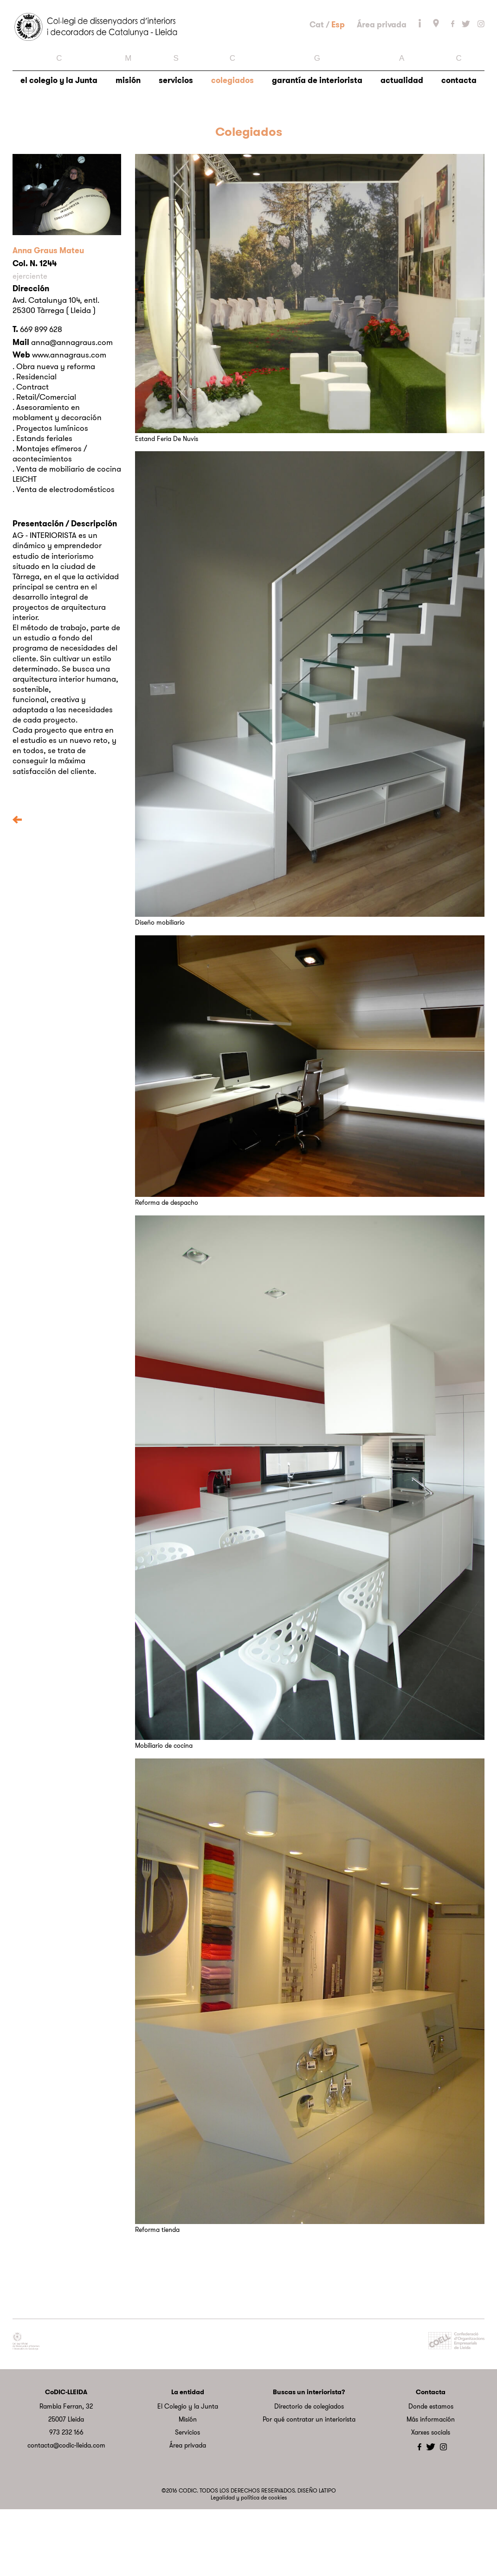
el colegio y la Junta (58, 137)
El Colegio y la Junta (187, 2473)
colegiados (232, 137)
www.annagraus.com (69, 421)
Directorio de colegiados (309, 2473)
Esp (338, 57)
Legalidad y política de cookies (249, 2564)
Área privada (382, 57)
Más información (431, 2486)
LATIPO (327, 2557)
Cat (317, 57)
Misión (188, 2486)
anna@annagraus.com (72, 409)
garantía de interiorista (317, 137)
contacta (459, 137)
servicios (176, 137)
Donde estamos (430, 2473)
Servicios (187, 2499)
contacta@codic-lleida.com (66, 2512)
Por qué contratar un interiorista (309, 2486)
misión (128, 137)
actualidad (402, 137)
